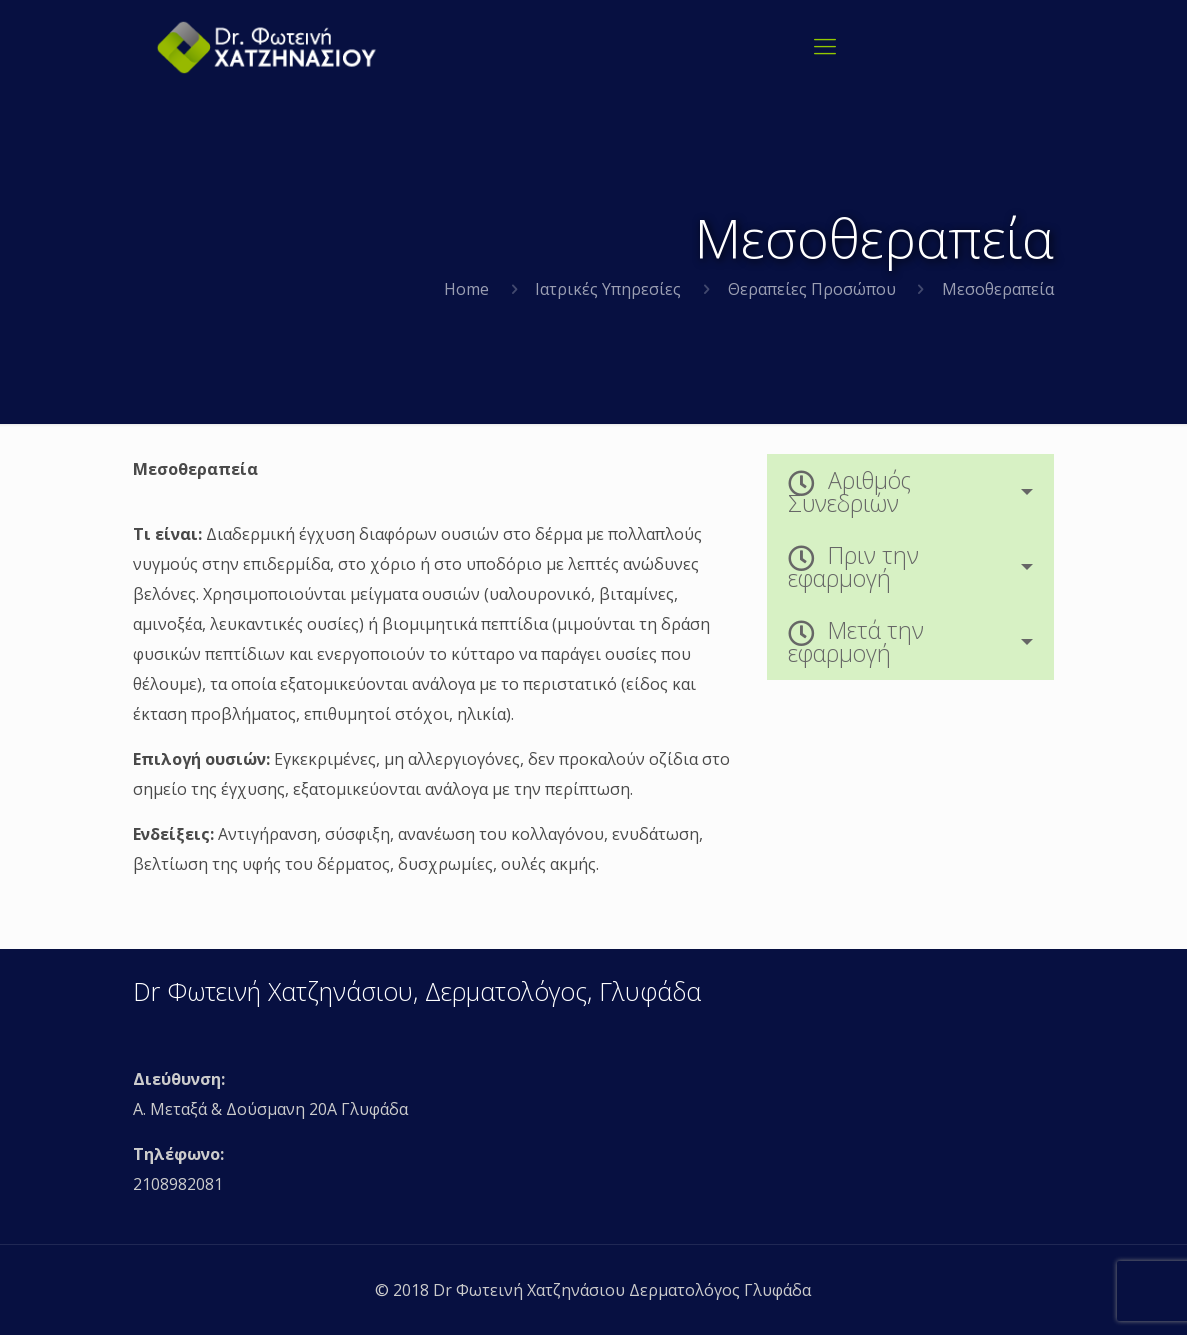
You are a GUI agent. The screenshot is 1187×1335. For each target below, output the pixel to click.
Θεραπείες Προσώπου (812, 289)
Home (466, 289)
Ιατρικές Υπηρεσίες (608, 289)
